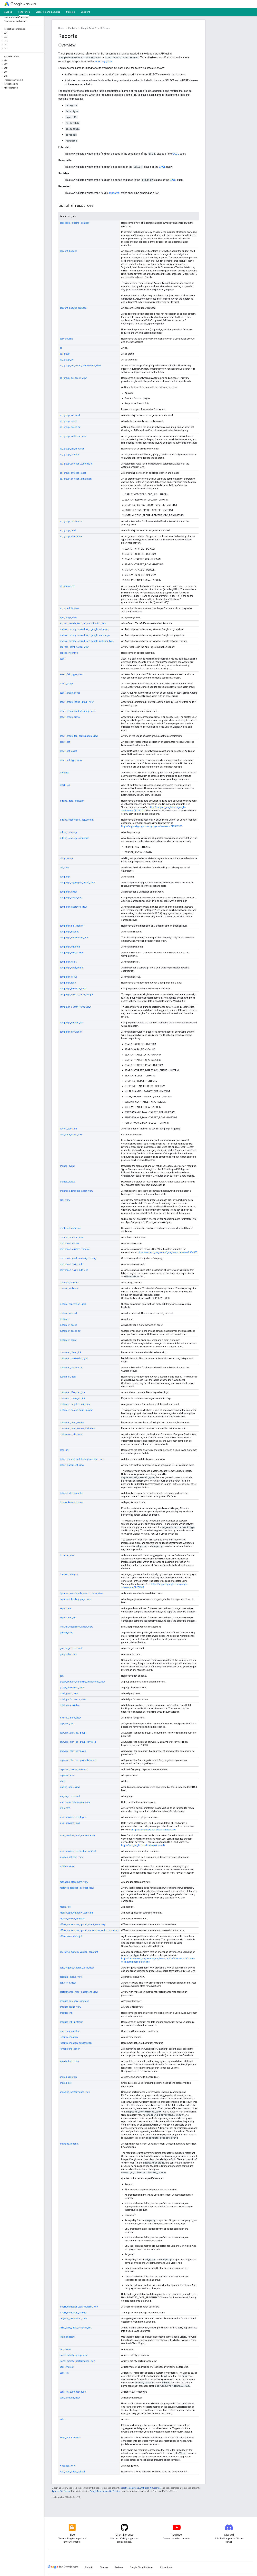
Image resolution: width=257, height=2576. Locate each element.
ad (61, 348)
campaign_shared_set (71, 1022)
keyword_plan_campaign (73, 1751)
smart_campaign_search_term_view (79, 2306)
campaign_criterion (70, 946)
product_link (66, 2013)
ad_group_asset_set (70, 427)
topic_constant (67, 2336)
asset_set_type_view (71, 760)
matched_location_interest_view (77, 1888)
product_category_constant (74, 2001)
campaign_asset (68, 891)
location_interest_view (71, 1857)
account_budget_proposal (73, 308)
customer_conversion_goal (74, 1358)
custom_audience (69, 1288)
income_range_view (70, 1717)
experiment (66, 1608)
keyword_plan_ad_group (73, 1732)
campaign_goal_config (71, 967)
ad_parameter (67, 586)
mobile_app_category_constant (76, 1912)
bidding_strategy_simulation (74, 838)
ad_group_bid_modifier (72, 448)
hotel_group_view (69, 1693)
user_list (64, 2372)
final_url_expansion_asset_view (76, 1626)
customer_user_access (72, 1422)
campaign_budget (69, 931)
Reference (105, 28)
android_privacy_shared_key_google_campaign (85, 635)
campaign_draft (68, 961)
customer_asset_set (70, 1331)
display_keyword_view (71, 1502)
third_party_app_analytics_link (76, 2327)
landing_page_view (70, 1787)
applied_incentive (69, 653)
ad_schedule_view (69, 608)
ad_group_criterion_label (73, 473)
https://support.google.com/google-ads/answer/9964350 (167, 1252)
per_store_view (68, 1982)
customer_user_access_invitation (77, 1428)
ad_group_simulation (71, 536)
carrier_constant (68, 1128)
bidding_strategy (68, 832)
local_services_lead (70, 1823)
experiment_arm (68, 1617)
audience (64, 772)
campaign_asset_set (71, 897)
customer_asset (68, 1325)
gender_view (66, 1632)
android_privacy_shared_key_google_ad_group (84, 629)
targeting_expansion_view (73, 2318)
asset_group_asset (70, 692)
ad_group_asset (68, 421)
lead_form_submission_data (75, 1802)
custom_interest (68, 1313)
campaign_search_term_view (75, 1007)
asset (62, 658)
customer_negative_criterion (75, 1404)
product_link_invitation (71, 2022)
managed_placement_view (74, 1882)
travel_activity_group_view (74, 2355)
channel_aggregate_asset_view (76, 1191)
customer (65, 1319)
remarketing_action (70, 2049)
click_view (65, 1200)
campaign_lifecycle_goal (73, 988)
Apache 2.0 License (61, 2491)
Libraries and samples (48, 11)
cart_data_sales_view (71, 1134)
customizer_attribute (71, 1434)
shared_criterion (68, 2077)
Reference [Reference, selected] (24, 11)
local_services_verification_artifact (78, 1851)
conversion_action (69, 1243)
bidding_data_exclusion (72, 800)
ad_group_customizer (71, 521)
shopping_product (69, 2143)
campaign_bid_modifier (72, 925)
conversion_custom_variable (75, 1249)
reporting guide (103, 61)
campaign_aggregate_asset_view (77, 882)
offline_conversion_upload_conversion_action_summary (89, 1930)
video (62, 2419)
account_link (66, 338)
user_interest (67, 2367)
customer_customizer (71, 1367)
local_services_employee (73, 1817)
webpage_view (67, 2465)
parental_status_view (71, 1977)
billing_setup (66, 858)
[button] (21, 33)
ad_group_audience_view (73, 436)
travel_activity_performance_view (77, 2361)
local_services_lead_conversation (77, 1835)
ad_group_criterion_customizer (76, 463)
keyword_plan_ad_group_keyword (78, 1742)
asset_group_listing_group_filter (77, 702)
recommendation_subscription (76, 2043)
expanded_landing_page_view (75, 1599)
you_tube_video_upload (72, 2471)
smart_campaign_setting (73, 2312)
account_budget (68, 251)
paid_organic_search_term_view (77, 1967)
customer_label (68, 1376)
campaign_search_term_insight (76, 994)
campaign (65, 876)
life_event (65, 1808)
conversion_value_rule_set (74, 1270)
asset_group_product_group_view (78, 711)
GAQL (175, 153)
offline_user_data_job (71, 1936)
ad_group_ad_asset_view (73, 378)
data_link (64, 1450)
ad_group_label (68, 530)
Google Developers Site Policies (105, 2491)
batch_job (65, 785)
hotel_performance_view (73, 1699)
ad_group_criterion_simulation (76, 478)
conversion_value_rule (71, 1264)
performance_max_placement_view (79, 1992)
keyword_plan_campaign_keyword (78, 1760)
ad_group (65, 353)
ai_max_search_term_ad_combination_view (83, 623)
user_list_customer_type (73, 2391)
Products (72, 28)
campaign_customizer (71, 952)
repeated (114, 193)
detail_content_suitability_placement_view (82, 1459)
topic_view (65, 2349)
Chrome (104, 2567)
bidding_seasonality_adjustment (77, 819)
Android (89, 2567)
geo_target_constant (71, 1648)
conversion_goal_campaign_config (78, 1258)
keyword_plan (67, 1723)
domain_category (69, 1574)
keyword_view (67, 1775)
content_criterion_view (72, 1237)
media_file (65, 1906)
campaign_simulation (71, 1031)
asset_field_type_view (71, 674)
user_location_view (70, 2397)
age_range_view (68, 617)
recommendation (69, 2037)
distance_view (67, 1555)
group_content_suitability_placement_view (82, 1681)
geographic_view (68, 1654)
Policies (70, 11)
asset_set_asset (68, 751)
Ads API (23, 4)
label (62, 1781)
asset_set (65, 742)
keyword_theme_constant (73, 1769)
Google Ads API (88, 28)
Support (85, 11)
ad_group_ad (67, 359)
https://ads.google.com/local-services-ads (154, 1829)
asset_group (66, 683)
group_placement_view (72, 1687)
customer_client (68, 1340)
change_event (67, 1166)
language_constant (70, 1796)
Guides (8, 11)
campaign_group (68, 976)
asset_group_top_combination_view (79, 736)
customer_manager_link (72, 1398)
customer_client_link (70, 1352)
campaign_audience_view (73, 906)
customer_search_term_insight (76, 1410)
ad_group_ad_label (70, 415)
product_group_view (70, 2007)
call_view (64, 867)
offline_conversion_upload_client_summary (82, 1924)
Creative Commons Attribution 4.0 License (140, 2488)
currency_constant (69, 1282)
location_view (67, 1866)
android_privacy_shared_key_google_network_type (87, 641)
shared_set (65, 2083)
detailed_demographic (71, 1493)
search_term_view (69, 2061)
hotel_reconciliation (70, 1705)
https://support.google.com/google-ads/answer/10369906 (151, 826)
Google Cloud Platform (141, 2567)
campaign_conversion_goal (74, 937)
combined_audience (70, 1228)
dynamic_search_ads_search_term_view (81, 1593)
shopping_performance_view (75, 2092)
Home (61, 28)
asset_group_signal (70, 717)
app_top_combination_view (74, 647)
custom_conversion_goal (73, 1304)
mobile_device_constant (72, 1918)
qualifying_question (70, 2031)
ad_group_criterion (69, 454)
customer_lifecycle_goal (72, 1392)
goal (62, 1675)
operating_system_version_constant (79, 1952)
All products (166, 2567)
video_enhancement (70, 2437)
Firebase (119, 2567)
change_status (67, 1181)
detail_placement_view (72, 1465)
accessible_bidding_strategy (74, 223)
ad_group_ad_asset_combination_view (80, 365)
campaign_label (68, 982)
